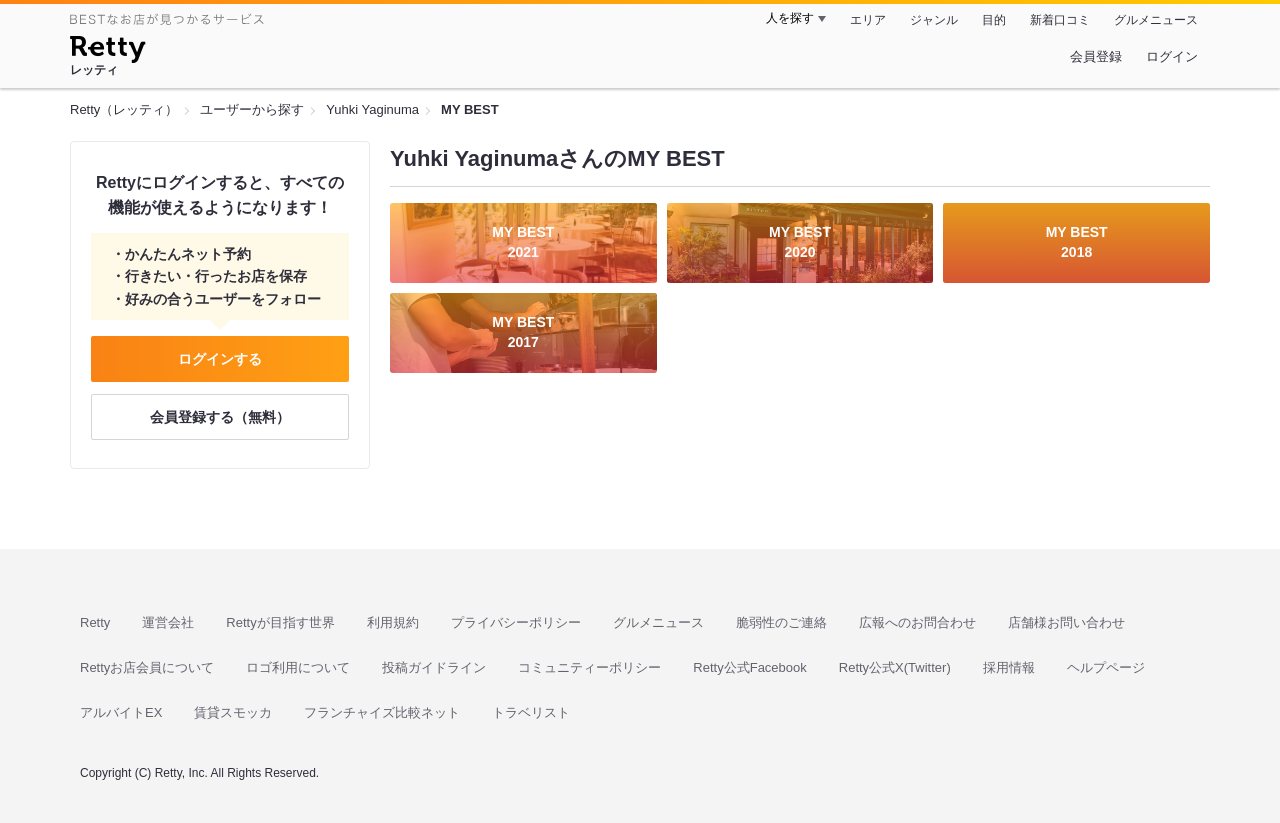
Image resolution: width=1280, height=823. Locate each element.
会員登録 (1096, 56)
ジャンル (934, 20)
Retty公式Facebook (749, 667)
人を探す (790, 18)
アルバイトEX (121, 712)
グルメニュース (1156, 20)
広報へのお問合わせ (917, 622)
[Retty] (107, 52)
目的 (994, 20)
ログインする (220, 359)
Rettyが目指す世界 (280, 622)
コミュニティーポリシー (589, 667)
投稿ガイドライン (434, 667)
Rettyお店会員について (147, 667)
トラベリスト (531, 712)
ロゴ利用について (298, 667)
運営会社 (168, 622)
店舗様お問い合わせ (1066, 622)
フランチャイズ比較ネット (382, 712)
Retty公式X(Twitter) (895, 667)
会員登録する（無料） (220, 417)
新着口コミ (1060, 20)
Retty (95, 622)
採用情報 (1009, 667)
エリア (868, 20)
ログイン (1172, 56)
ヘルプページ (1106, 667)
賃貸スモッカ (233, 712)
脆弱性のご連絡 (781, 622)
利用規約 (393, 622)
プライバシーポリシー (516, 622)
